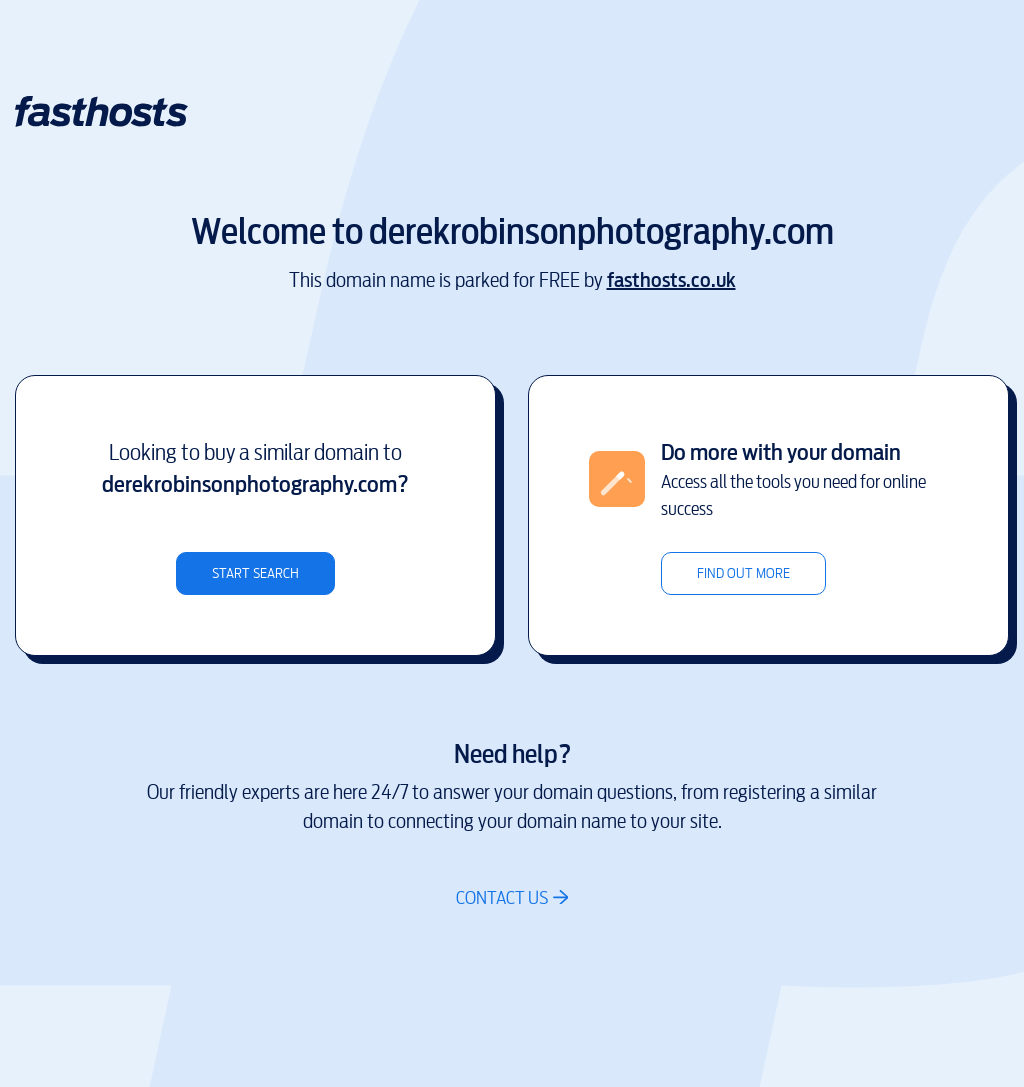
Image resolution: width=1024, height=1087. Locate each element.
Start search (255, 573)
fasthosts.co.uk (671, 280)
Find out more (743, 573)
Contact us (502, 897)
